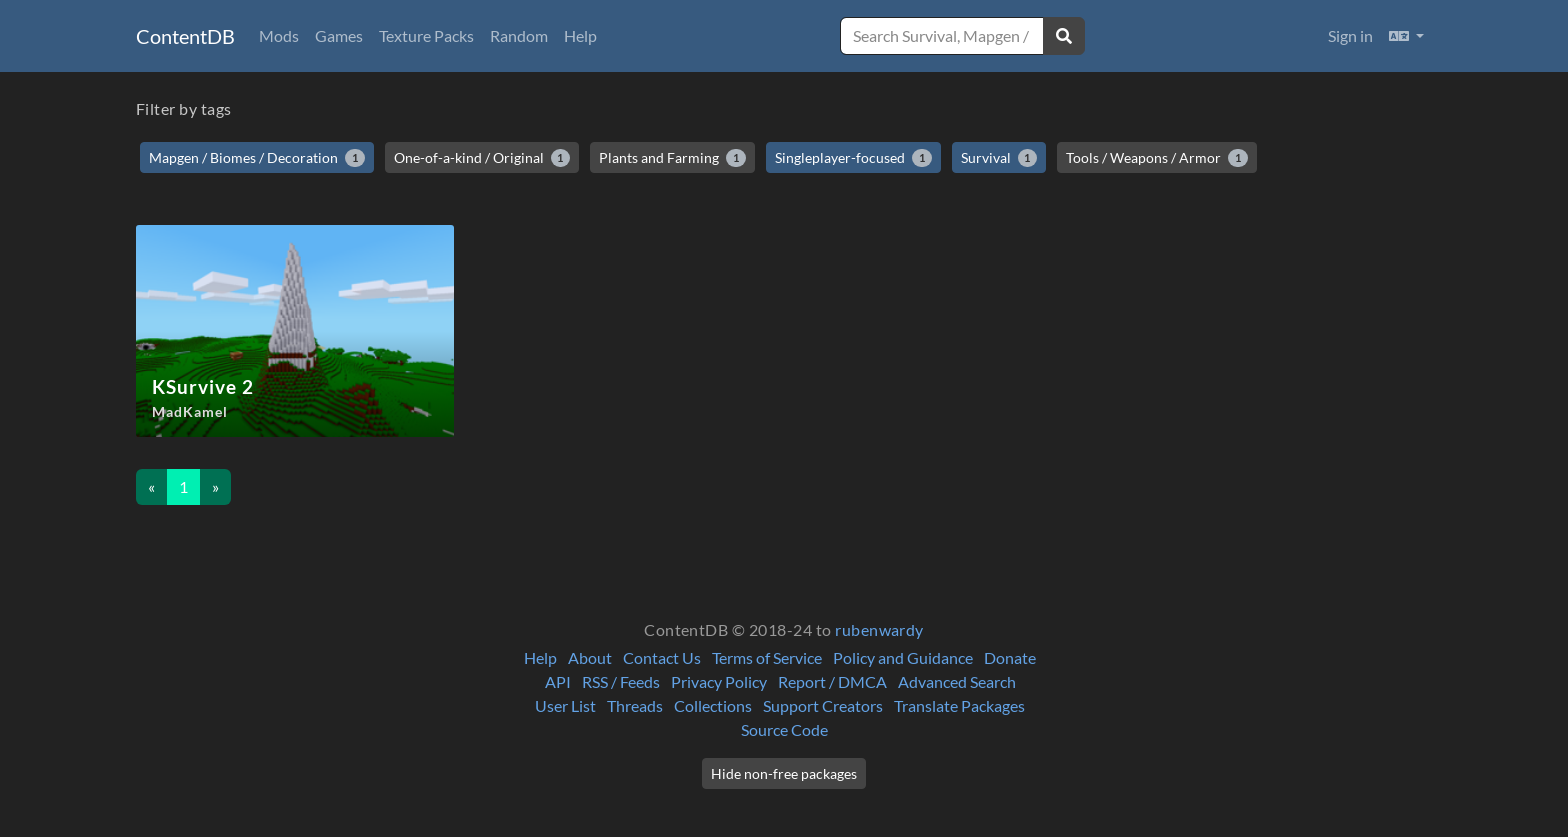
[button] (1406, 36)
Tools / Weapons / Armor (1157, 158)
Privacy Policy (719, 681)
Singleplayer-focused (853, 158)
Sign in (1350, 35)
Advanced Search (957, 681)
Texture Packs (426, 35)
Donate (1010, 657)
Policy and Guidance (903, 657)
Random (519, 35)
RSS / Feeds (621, 681)
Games (339, 35)
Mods (279, 35)
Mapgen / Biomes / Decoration (257, 158)
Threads (635, 705)
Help (580, 35)
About (590, 657)
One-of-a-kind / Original (482, 158)
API (558, 681)
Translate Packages (959, 705)
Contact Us (662, 657)
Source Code (784, 729)
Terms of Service (767, 657)
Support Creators (823, 705)
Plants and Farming (672, 158)
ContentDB (185, 36)
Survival (999, 158)
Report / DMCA (832, 681)
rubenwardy (879, 629)
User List (565, 705)
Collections (713, 705)
